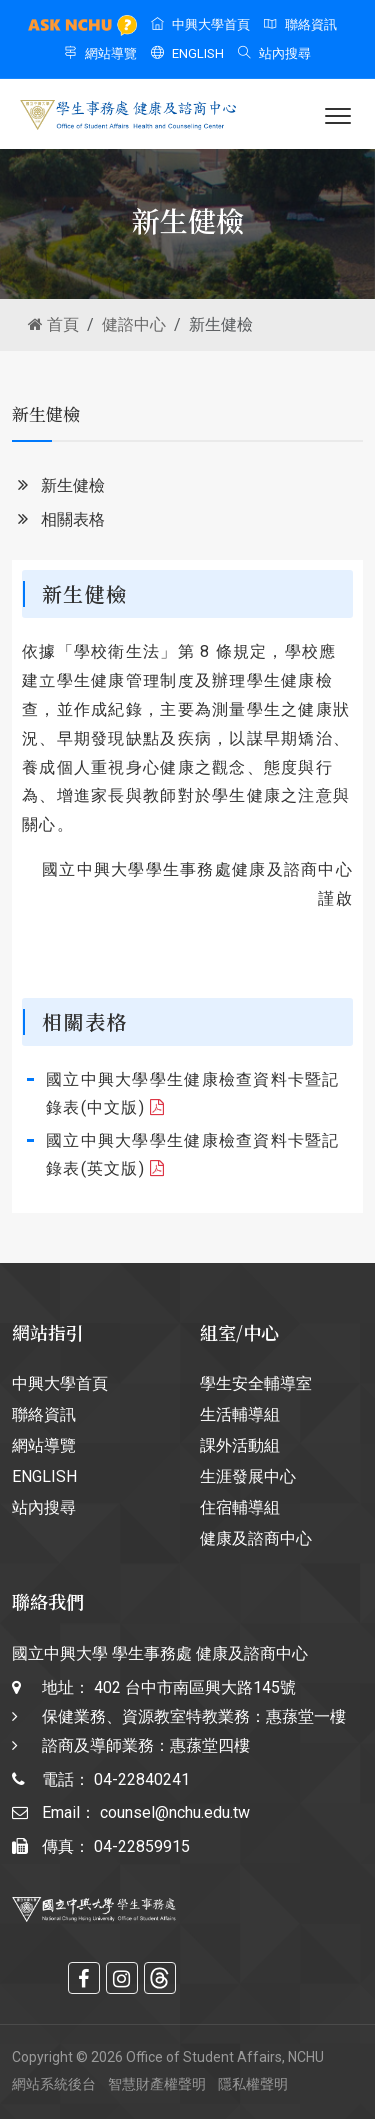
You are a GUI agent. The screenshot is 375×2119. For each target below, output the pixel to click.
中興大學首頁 (200, 24)
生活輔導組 (240, 1414)
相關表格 (58, 520)
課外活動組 (240, 1445)
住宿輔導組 (240, 1507)
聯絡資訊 (300, 24)
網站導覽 (100, 53)
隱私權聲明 (253, 2084)
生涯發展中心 (248, 1476)
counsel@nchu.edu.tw (175, 1812)
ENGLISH (187, 53)
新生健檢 (58, 486)
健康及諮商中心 (256, 1538)
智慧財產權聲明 (157, 2084)
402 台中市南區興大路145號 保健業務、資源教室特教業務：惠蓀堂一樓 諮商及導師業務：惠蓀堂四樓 (194, 1716)
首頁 (53, 324)
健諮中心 (134, 324)
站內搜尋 (274, 53)
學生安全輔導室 (256, 1383)
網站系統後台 (54, 2084)
